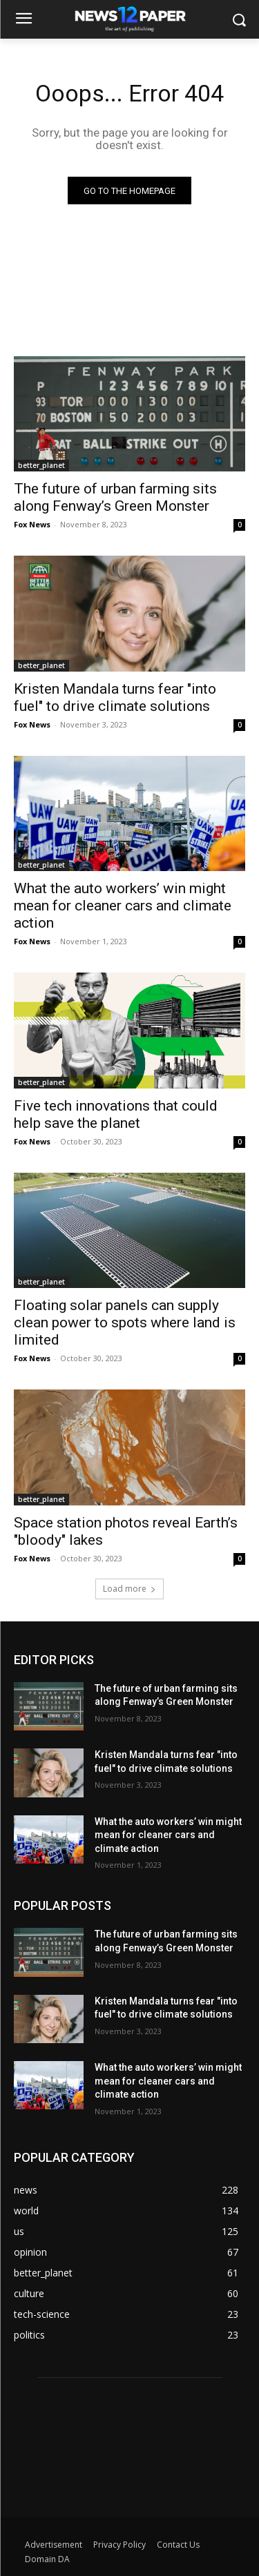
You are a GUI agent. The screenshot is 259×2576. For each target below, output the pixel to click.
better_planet (41, 465)
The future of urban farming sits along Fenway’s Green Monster (115, 497)
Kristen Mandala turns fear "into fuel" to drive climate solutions (115, 697)
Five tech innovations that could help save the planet (116, 1114)
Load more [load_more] (129, 1588)
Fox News (32, 524)
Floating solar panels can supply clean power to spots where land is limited (125, 1322)
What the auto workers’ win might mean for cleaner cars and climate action (122, 905)
